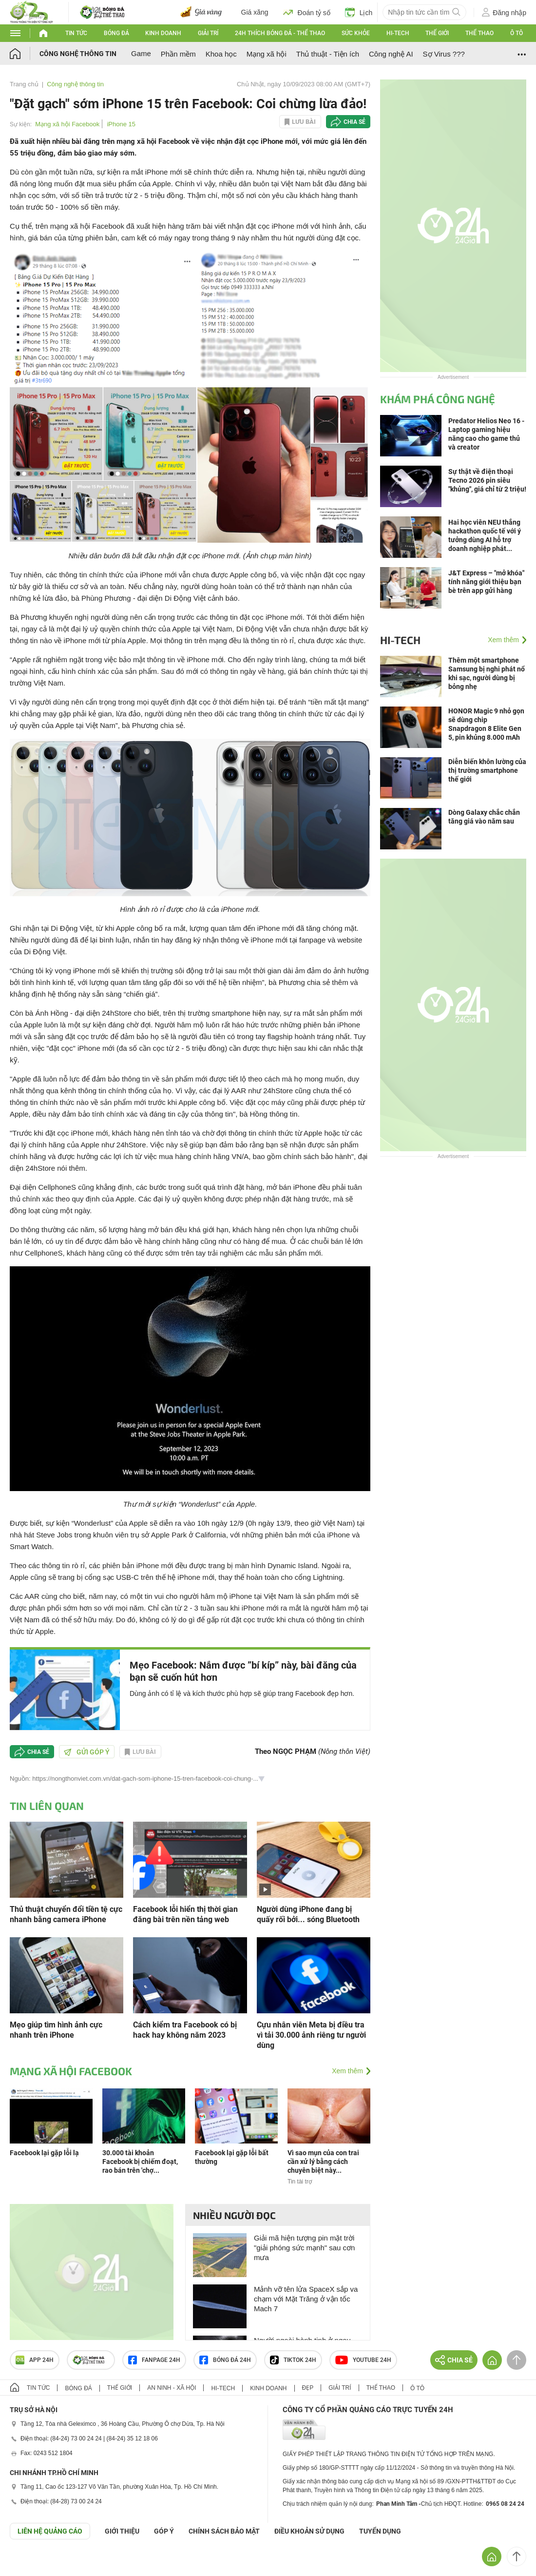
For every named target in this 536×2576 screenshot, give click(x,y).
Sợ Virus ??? (444, 54)
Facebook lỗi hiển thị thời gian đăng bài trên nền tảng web (185, 1914)
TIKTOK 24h (293, 2360)
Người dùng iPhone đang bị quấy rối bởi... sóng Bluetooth (308, 1914)
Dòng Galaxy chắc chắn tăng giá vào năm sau (484, 816)
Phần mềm (178, 54)
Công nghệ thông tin (77, 54)
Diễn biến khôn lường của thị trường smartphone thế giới (487, 770)
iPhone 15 (121, 124)
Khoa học (221, 54)
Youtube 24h (363, 2360)
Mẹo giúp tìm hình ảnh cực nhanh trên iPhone (56, 2030)
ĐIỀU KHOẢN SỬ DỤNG (309, 2531)
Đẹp (308, 2387)
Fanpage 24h (154, 2360)
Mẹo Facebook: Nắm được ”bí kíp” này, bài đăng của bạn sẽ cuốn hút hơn (243, 1671)
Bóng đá (116, 33)
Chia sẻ (354, 121)
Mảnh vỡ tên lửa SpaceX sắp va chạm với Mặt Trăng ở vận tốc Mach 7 (306, 2299)
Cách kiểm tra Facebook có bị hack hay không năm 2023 (185, 2030)
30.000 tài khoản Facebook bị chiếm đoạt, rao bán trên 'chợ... (140, 2161)
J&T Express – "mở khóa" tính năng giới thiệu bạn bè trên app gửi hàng (486, 581)
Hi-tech (397, 33)
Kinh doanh (163, 33)
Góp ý (164, 2531)
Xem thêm (347, 2071)
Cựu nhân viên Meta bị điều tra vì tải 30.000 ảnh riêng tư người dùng (311, 2035)
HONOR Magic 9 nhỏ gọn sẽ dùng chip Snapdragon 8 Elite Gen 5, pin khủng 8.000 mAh (486, 724)
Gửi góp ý (87, 1752)
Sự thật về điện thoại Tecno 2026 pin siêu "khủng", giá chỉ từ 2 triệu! (487, 480)
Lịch (359, 12)
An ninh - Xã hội (171, 2387)
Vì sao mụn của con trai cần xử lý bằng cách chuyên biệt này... (323, 2161)
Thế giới (437, 33)
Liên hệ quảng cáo (50, 2531)
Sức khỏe (356, 33)
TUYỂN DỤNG (380, 2531)
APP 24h (35, 2360)
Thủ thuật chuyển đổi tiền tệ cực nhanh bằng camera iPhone (66, 1914)
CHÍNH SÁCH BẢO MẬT (224, 2531)
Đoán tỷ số (306, 12)
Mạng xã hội (267, 54)
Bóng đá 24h (225, 2360)
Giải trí (208, 33)
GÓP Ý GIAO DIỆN (28, 2563)
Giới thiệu (122, 2531)
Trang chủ (24, 84)
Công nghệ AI (391, 54)
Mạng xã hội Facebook (67, 124)
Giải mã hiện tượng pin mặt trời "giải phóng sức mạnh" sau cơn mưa (304, 2247)
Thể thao (479, 33)
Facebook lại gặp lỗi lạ (44, 2153)
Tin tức (76, 33)
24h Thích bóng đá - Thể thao (280, 33)
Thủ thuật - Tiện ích (327, 54)
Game (141, 53)
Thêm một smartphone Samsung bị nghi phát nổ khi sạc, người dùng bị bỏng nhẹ (486, 673)
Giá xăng (254, 12)
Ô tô (516, 33)
